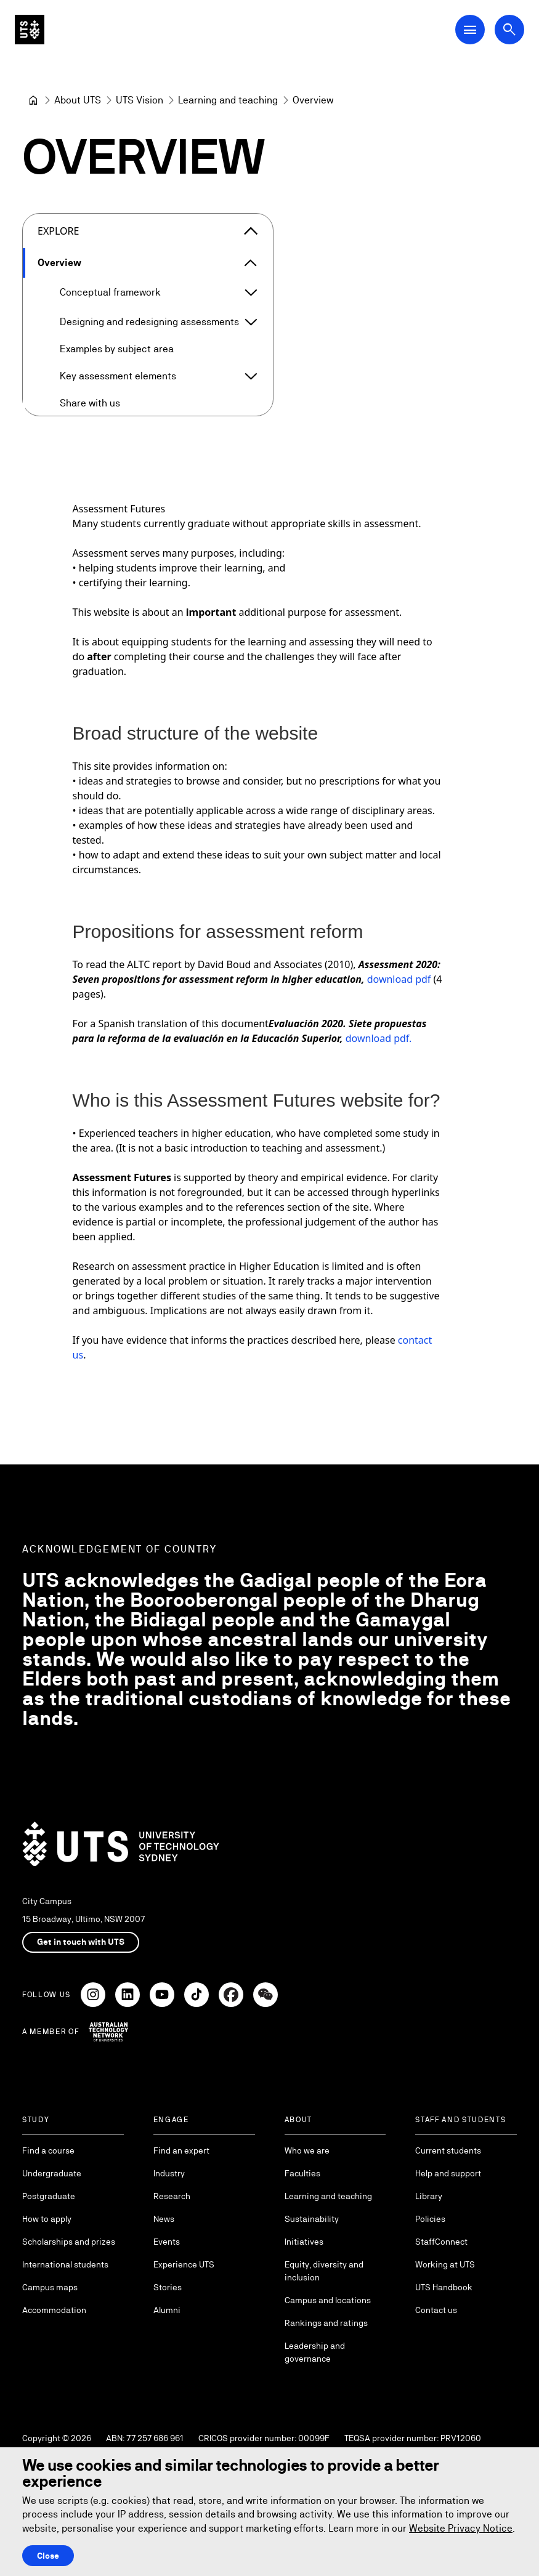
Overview (59, 263)
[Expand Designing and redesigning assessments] (250, 322)
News (163, 2219)
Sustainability (312, 2219)
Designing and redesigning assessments (149, 322)
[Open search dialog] (509, 29)
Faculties (302, 2173)
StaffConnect (441, 2242)
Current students (448, 2150)
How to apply (46, 2219)
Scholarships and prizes (68, 2242)
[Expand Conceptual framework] (250, 292)
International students (65, 2264)
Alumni (166, 2310)
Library (428, 2196)
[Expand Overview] (250, 263)
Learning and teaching (328, 2196)
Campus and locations (328, 2300)
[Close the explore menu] (250, 231)
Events (166, 2242)
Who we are (307, 2150)
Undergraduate (51, 2173)
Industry (169, 2173)
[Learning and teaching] (228, 100)
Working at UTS (445, 2264)
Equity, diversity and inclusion (324, 2270)
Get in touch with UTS (80, 1942)
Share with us (90, 403)
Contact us (436, 2310)
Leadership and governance (315, 2352)
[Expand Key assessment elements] (250, 376)
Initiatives (304, 2242)
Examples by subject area (117, 349)
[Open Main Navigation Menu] (470, 29)
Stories (167, 2287)
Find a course (48, 2150)
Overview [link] (313, 100)
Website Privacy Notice (461, 2528)
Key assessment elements (118, 376)
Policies (430, 2219)
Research (171, 2196)
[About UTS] (77, 100)
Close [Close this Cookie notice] (48, 2556)
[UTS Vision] (139, 100)
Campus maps (50, 2287)
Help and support (448, 2173)
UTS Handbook (443, 2287)
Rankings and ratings (326, 2323)
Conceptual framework (110, 292)
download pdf (399, 979)
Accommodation (54, 2310)
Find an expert (181, 2150)
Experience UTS (183, 2264)
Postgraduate (48, 2196)
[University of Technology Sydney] (33, 100)
